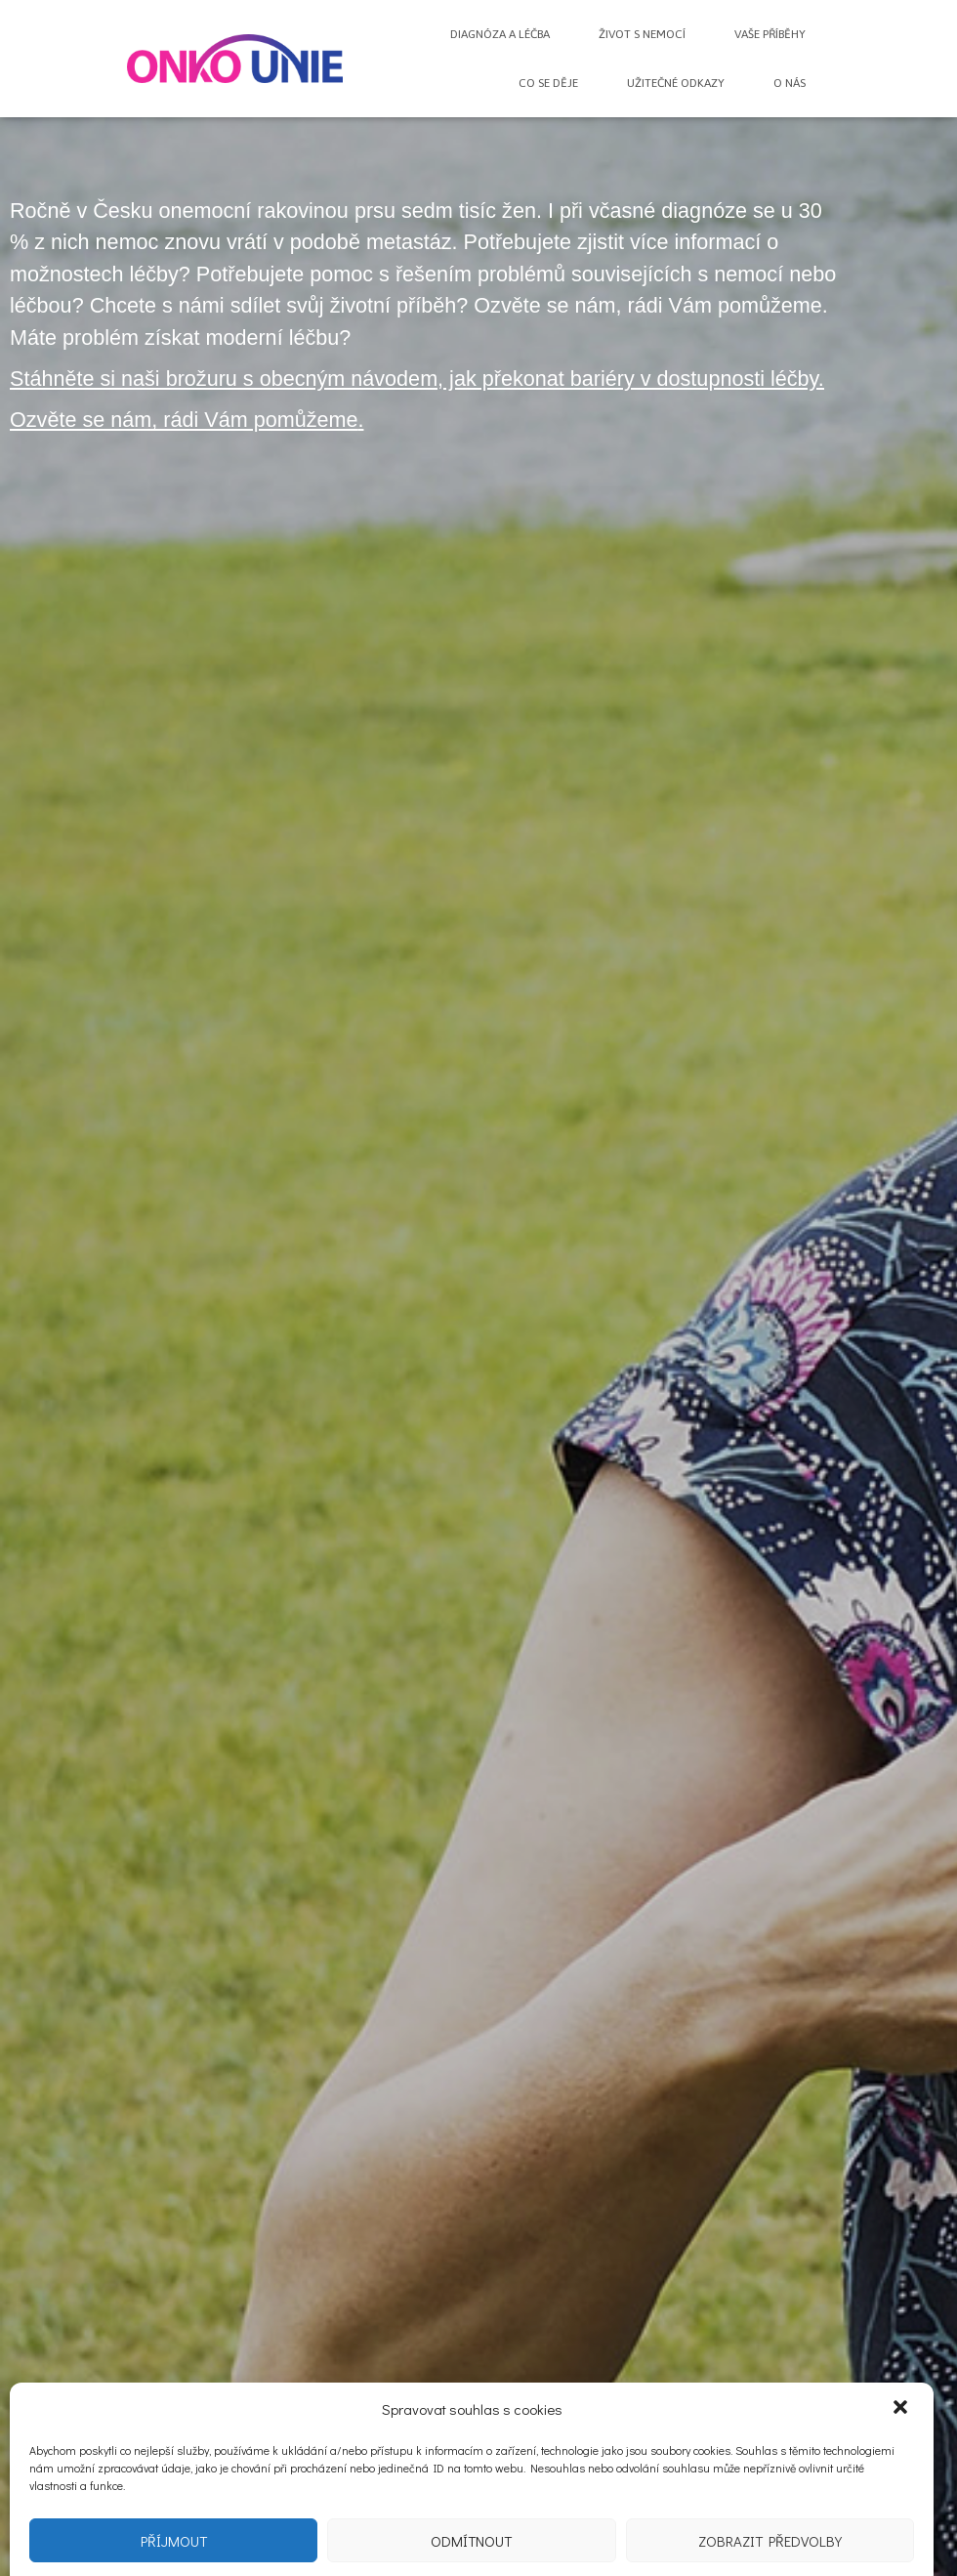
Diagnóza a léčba (500, 34)
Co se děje (548, 83)
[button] (902, 2425)
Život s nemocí (642, 34)
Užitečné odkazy (676, 83)
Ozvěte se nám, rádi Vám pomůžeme (183, 419)
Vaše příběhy (770, 34)
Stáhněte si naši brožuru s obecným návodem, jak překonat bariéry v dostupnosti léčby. (417, 378)
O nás (789, 83)
